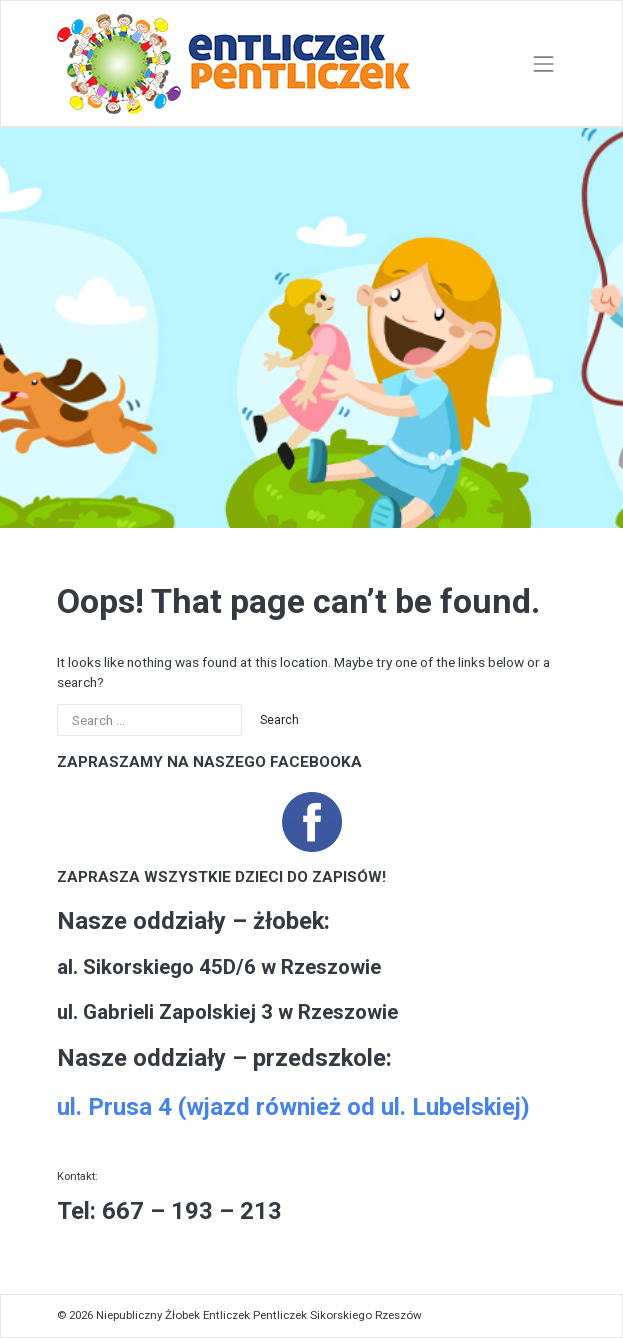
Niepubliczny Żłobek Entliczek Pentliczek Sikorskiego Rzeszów (259, 1315)
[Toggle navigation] (544, 64)
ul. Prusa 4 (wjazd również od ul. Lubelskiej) (293, 1107)
